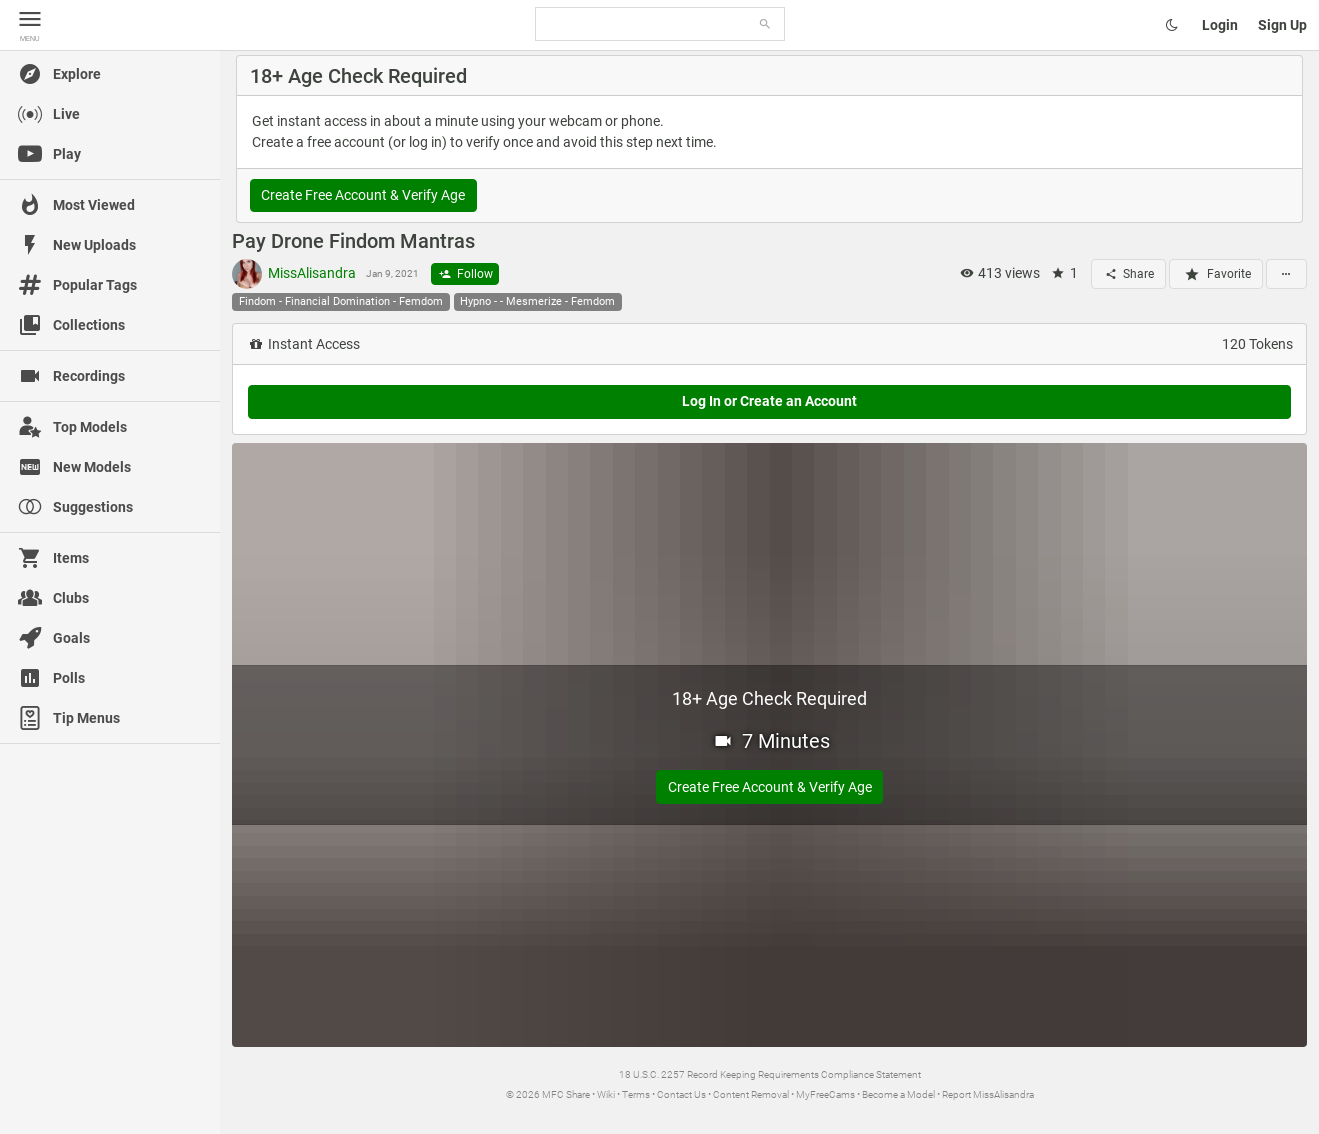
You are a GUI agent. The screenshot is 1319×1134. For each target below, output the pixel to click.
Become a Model (898, 1094)
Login (1220, 25)
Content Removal (751, 1094)
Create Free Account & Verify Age (363, 195)
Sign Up (1282, 25)
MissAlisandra (294, 274)
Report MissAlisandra (988, 1094)
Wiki (606, 1094)
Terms (636, 1094)
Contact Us (681, 1094)
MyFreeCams (825, 1094)
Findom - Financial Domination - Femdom (341, 301)
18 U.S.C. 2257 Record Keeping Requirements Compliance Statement (770, 1074)
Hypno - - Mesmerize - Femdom (537, 301)
